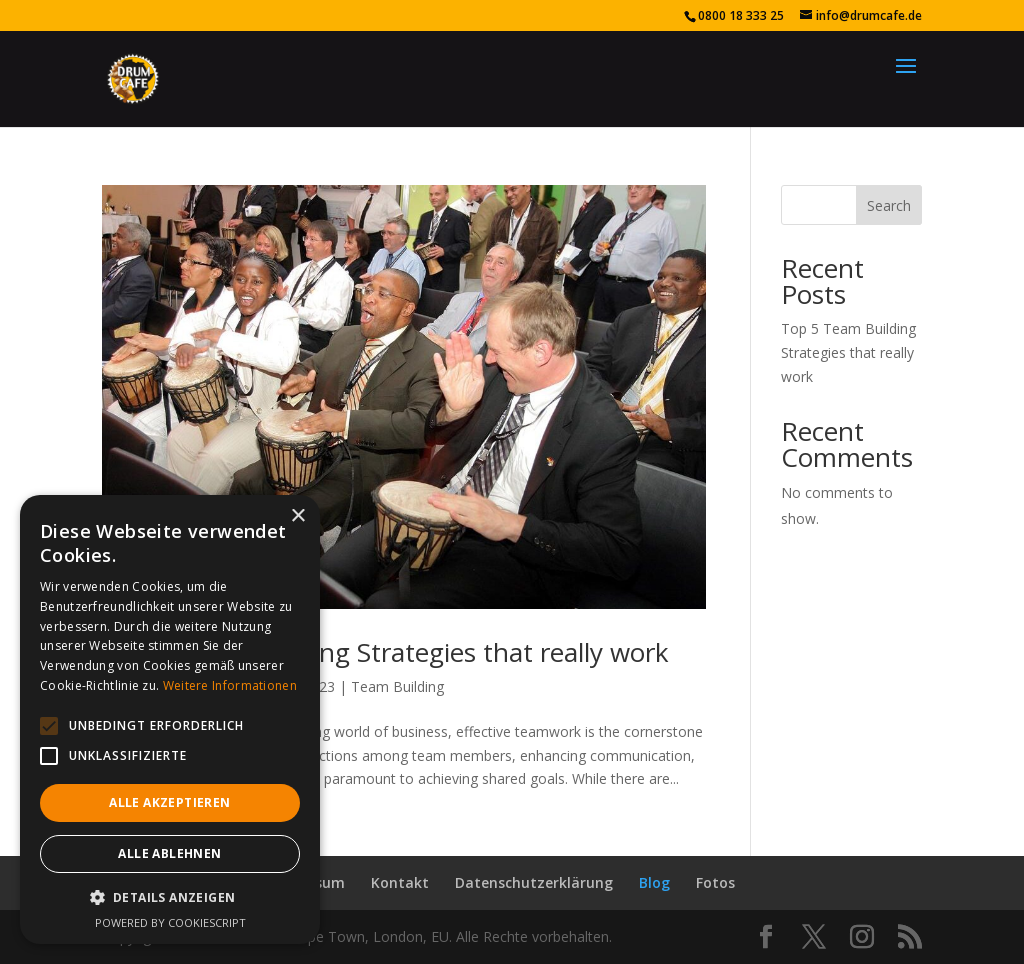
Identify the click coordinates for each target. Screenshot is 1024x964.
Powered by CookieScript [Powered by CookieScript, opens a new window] (170, 922)
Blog (654, 882)
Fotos (715, 882)
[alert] (170, 719)
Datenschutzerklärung (534, 882)
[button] (49, 726)
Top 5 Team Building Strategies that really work (385, 652)
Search (889, 205)
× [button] (297, 516)
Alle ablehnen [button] (169, 853)
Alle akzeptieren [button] (169, 802)
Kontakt (400, 882)
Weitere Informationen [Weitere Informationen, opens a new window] (230, 685)
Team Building (397, 686)
